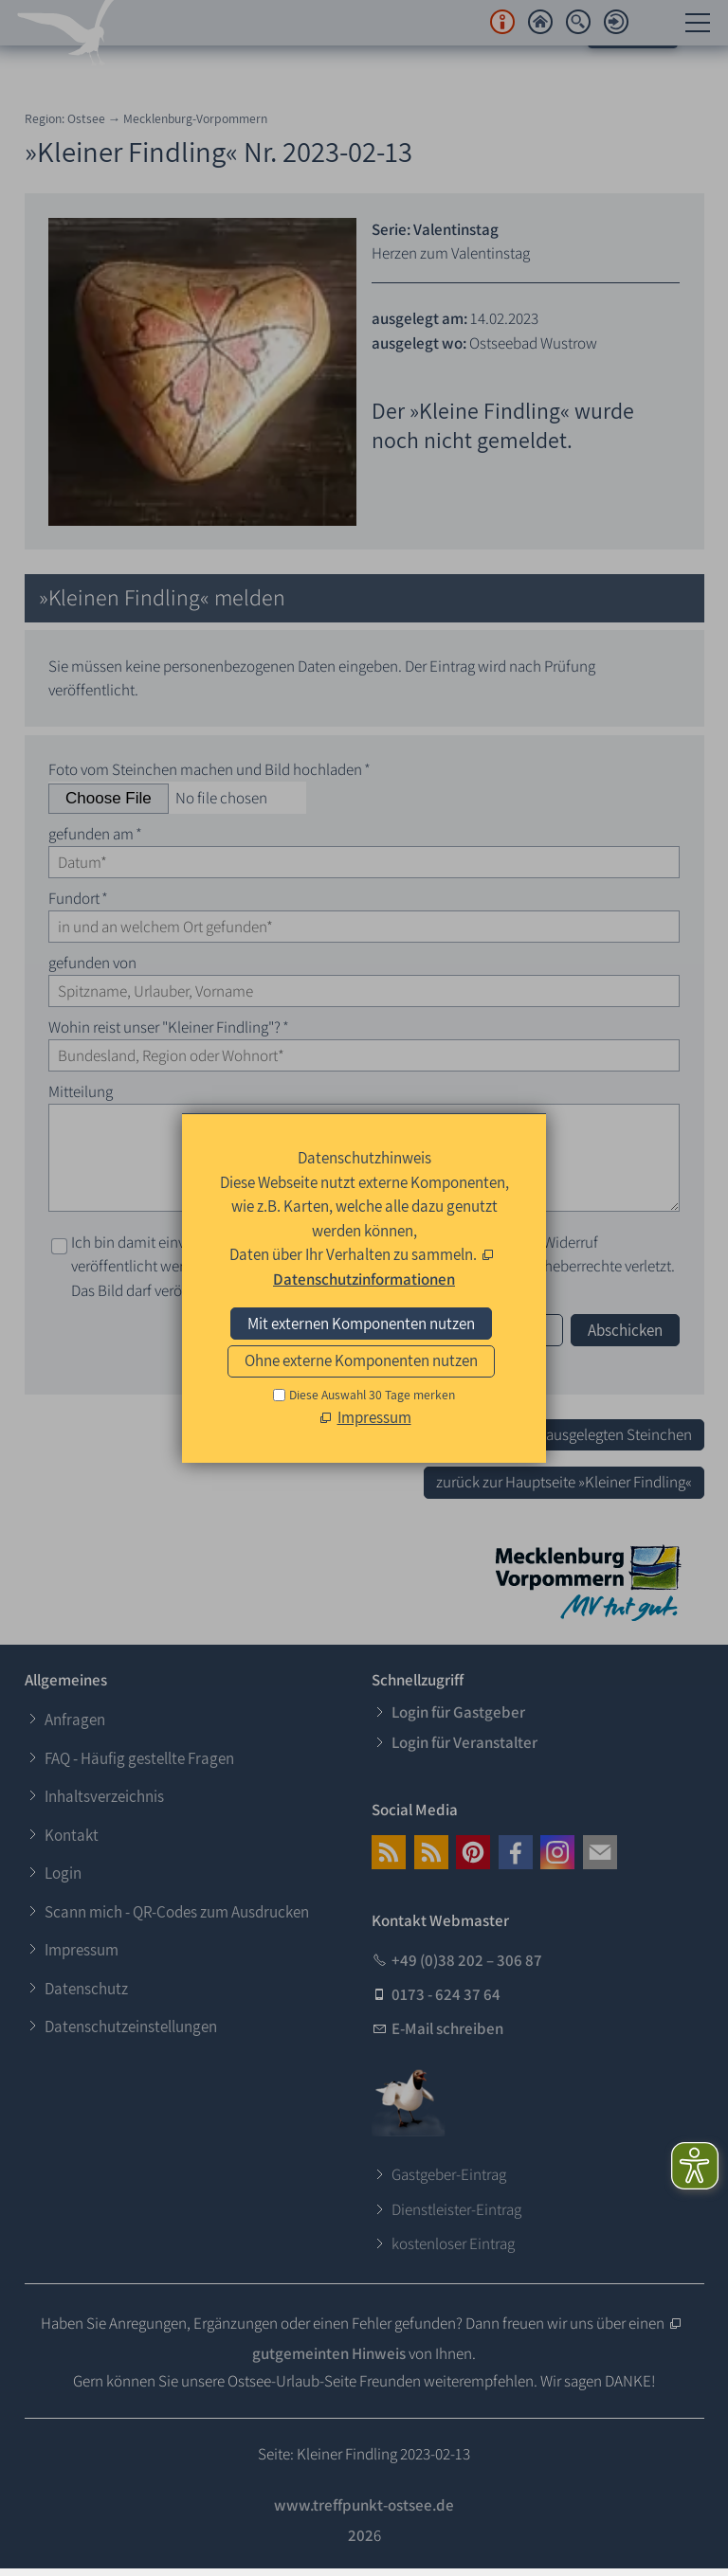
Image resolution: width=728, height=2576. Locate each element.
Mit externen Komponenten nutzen (361, 1323)
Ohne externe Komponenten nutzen (361, 1360)
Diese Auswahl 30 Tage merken (372, 1394)
